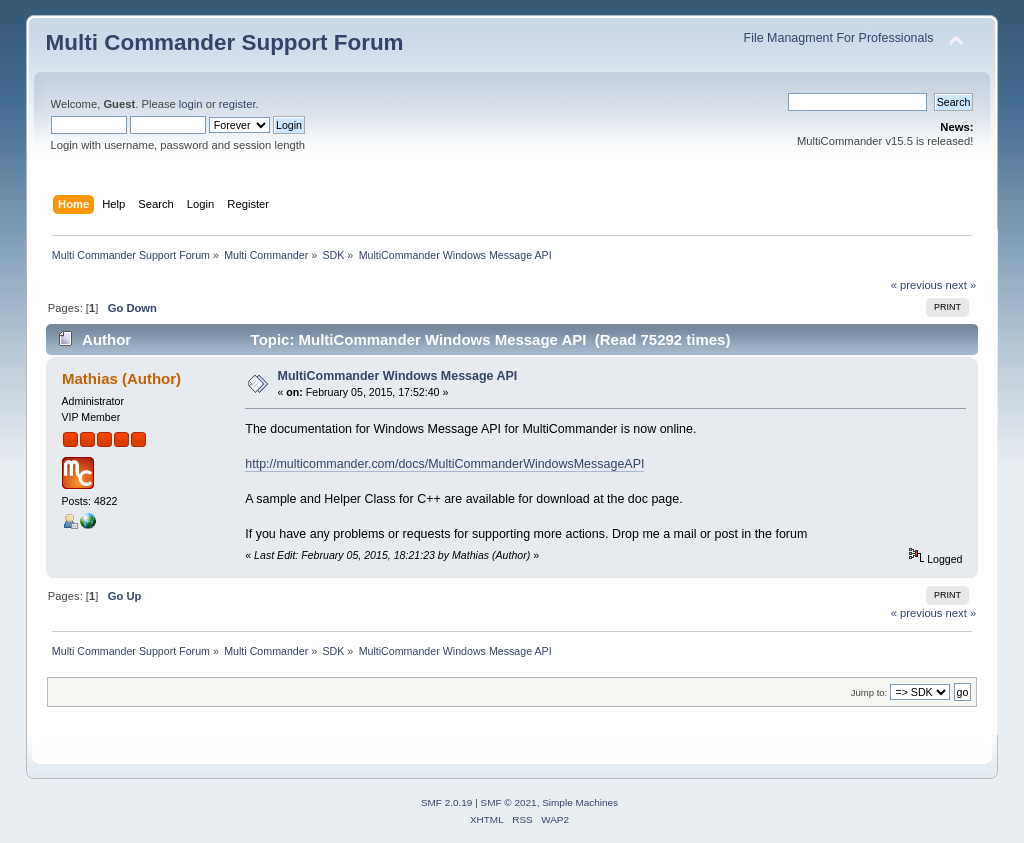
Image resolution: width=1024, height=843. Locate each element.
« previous (917, 285)
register (237, 104)
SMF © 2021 (509, 802)
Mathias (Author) (121, 378)
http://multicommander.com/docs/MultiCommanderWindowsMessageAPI (444, 464)
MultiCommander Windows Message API (398, 376)
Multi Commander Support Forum (225, 42)
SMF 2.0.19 (447, 802)
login (191, 104)
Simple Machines (580, 802)
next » (961, 285)
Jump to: (869, 692)
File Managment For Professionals (839, 38)
